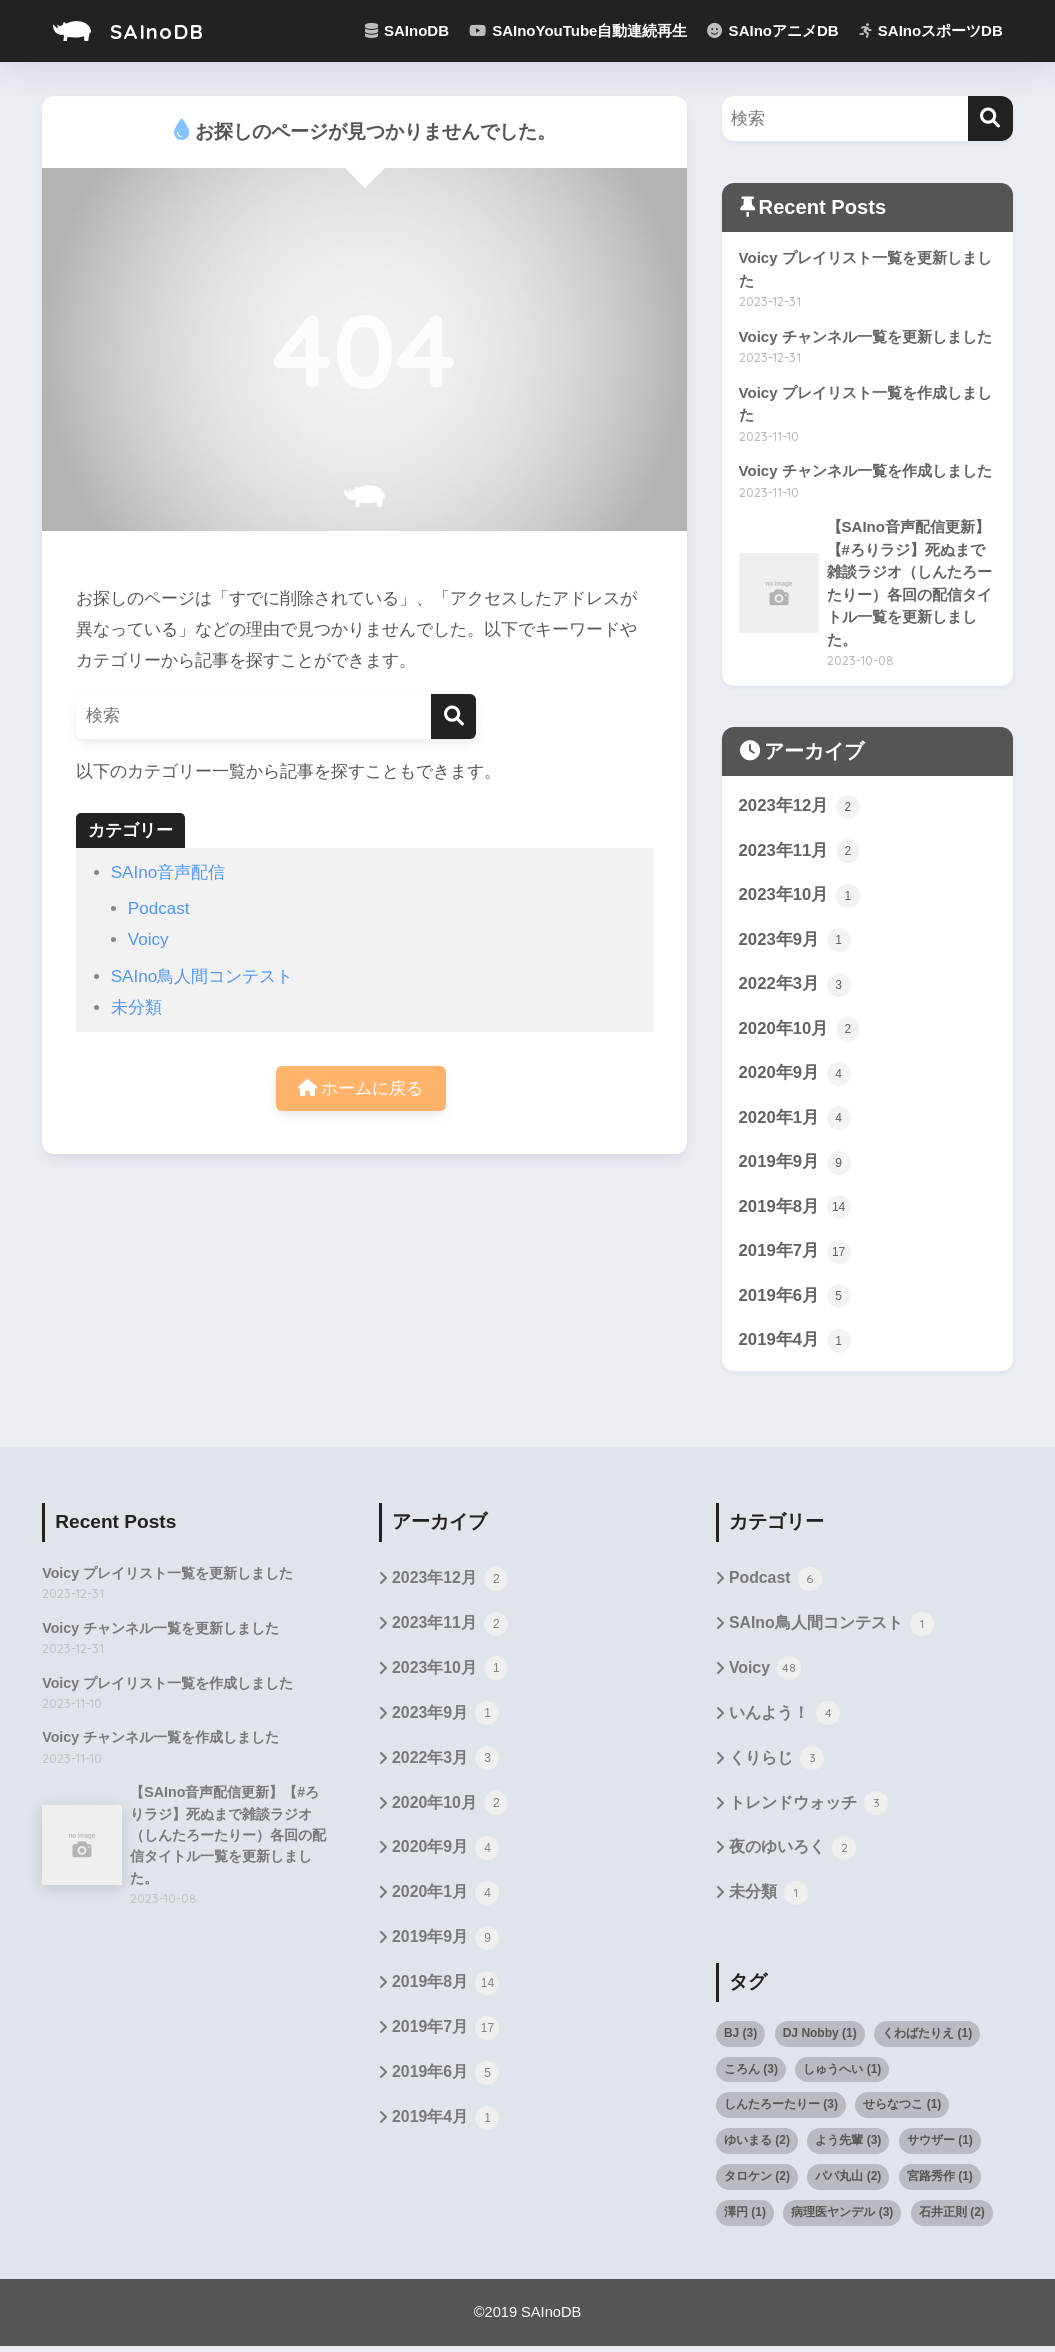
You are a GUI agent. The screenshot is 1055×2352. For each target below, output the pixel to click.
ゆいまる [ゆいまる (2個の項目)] (757, 2146)
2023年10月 (800, 898)
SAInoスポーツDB (931, 30)
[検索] (453, 716)
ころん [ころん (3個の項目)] (751, 2074)
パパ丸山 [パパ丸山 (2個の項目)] (848, 2182)
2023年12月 (800, 809)
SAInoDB (130, 30)
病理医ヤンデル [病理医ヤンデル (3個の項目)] (842, 2218)
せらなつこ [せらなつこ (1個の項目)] (902, 2110)
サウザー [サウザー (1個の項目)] (940, 2146)
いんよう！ (784, 1719)
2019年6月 (795, 1300)
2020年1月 (795, 1121)
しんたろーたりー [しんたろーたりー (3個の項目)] (781, 2110)
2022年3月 (795, 987)
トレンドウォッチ (808, 1810)
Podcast (159, 908)
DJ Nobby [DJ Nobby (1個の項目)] (820, 2039)
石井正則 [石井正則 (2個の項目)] (952, 2218)
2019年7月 (795, 1256)
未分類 (136, 1007)
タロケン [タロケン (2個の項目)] (757, 2182)
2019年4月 (795, 1345)
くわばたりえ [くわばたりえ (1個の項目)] (927, 2039)
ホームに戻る (361, 1088)
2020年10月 (800, 1032)
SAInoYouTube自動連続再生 (578, 30)
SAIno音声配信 (168, 872)
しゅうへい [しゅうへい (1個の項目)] (842, 2074)
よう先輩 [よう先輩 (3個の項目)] (848, 2146)
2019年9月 (795, 1166)
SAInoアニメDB (772, 30)
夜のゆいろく (792, 1855)
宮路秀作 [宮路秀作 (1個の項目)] (940, 2182)
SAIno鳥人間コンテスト (202, 976)
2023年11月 (800, 853)
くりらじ (776, 1765)
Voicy (148, 939)
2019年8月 (795, 1211)
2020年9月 (795, 1077)
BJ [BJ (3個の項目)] (740, 2039)
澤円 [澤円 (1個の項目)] (745, 2218)
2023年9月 (795, 943)
